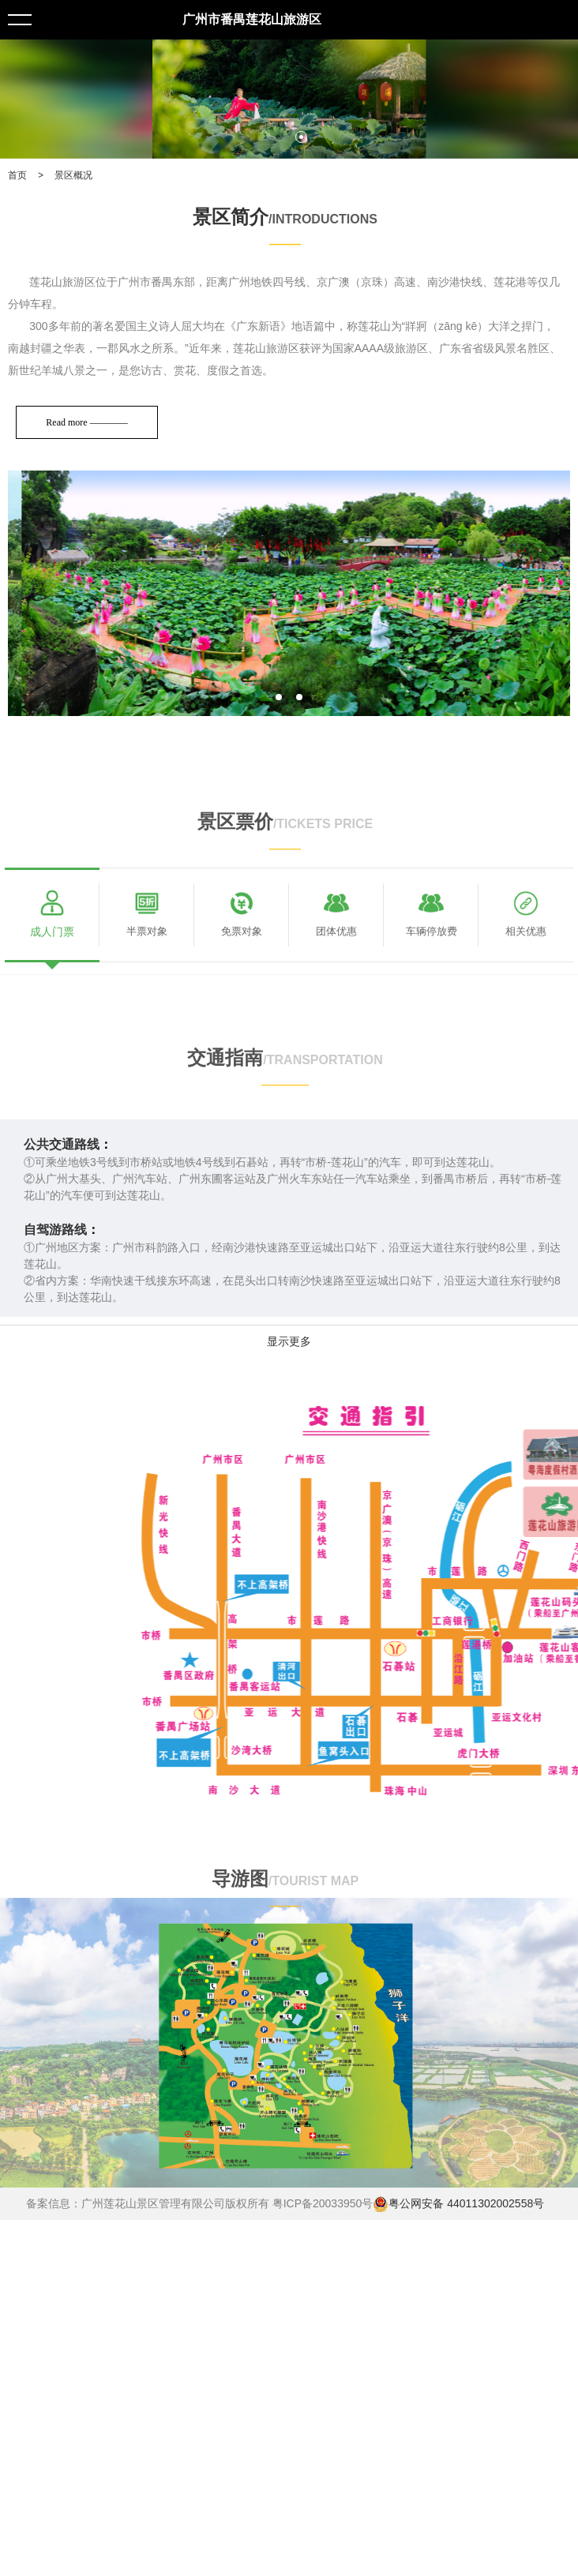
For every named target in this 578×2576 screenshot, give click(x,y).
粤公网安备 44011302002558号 (458, 2204)
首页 (17, 175)
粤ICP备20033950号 (322, 2203)
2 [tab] (301, 137)
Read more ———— (87, 422)
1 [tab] (277, 137)
